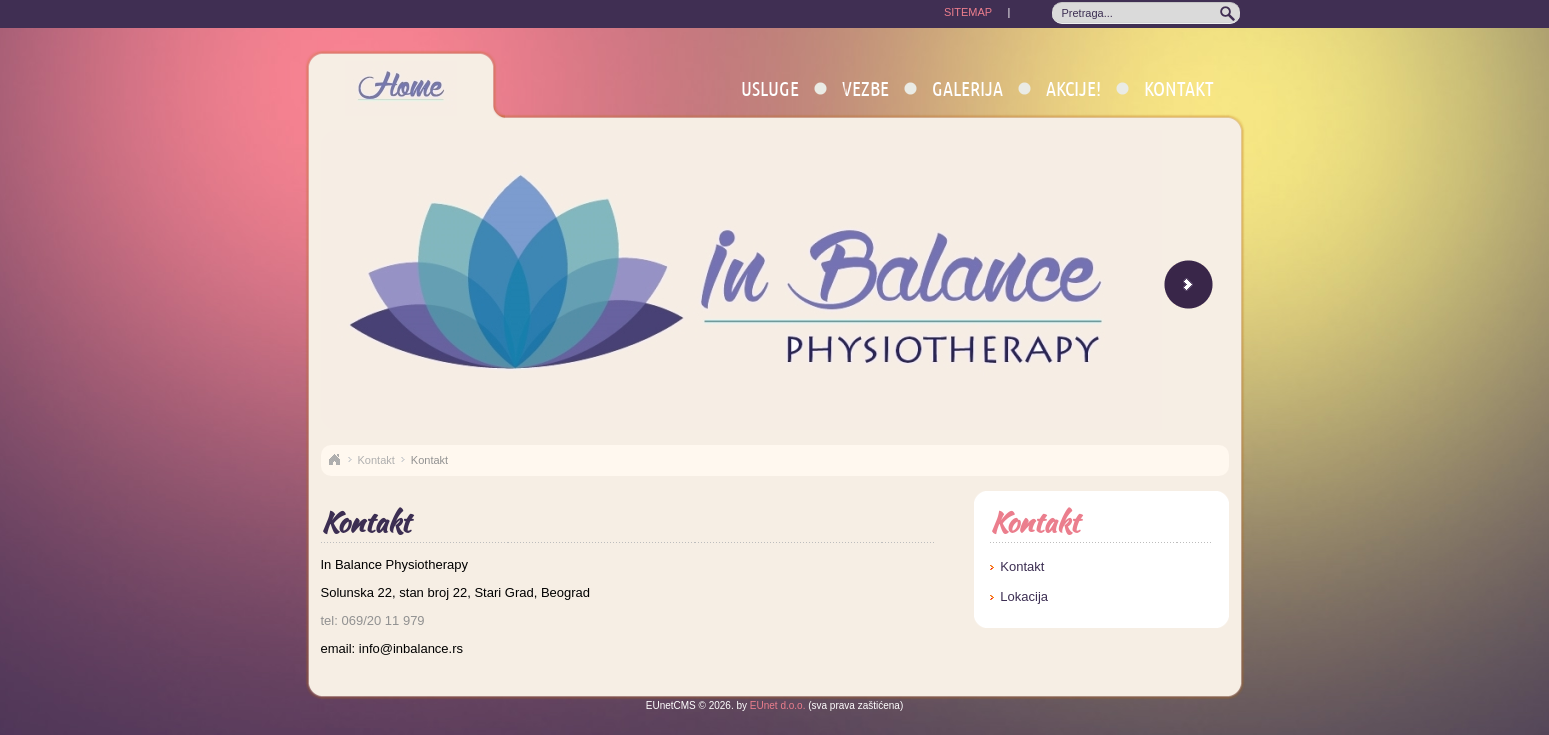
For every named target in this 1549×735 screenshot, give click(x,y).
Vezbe (865, 88)
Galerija (967, 88)
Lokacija (1024, 596)
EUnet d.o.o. (776, 705)
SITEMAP (968, 12)
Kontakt (1179, 88)
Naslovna (334, 460)
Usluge (770, 88)
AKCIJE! (1073, 88)
